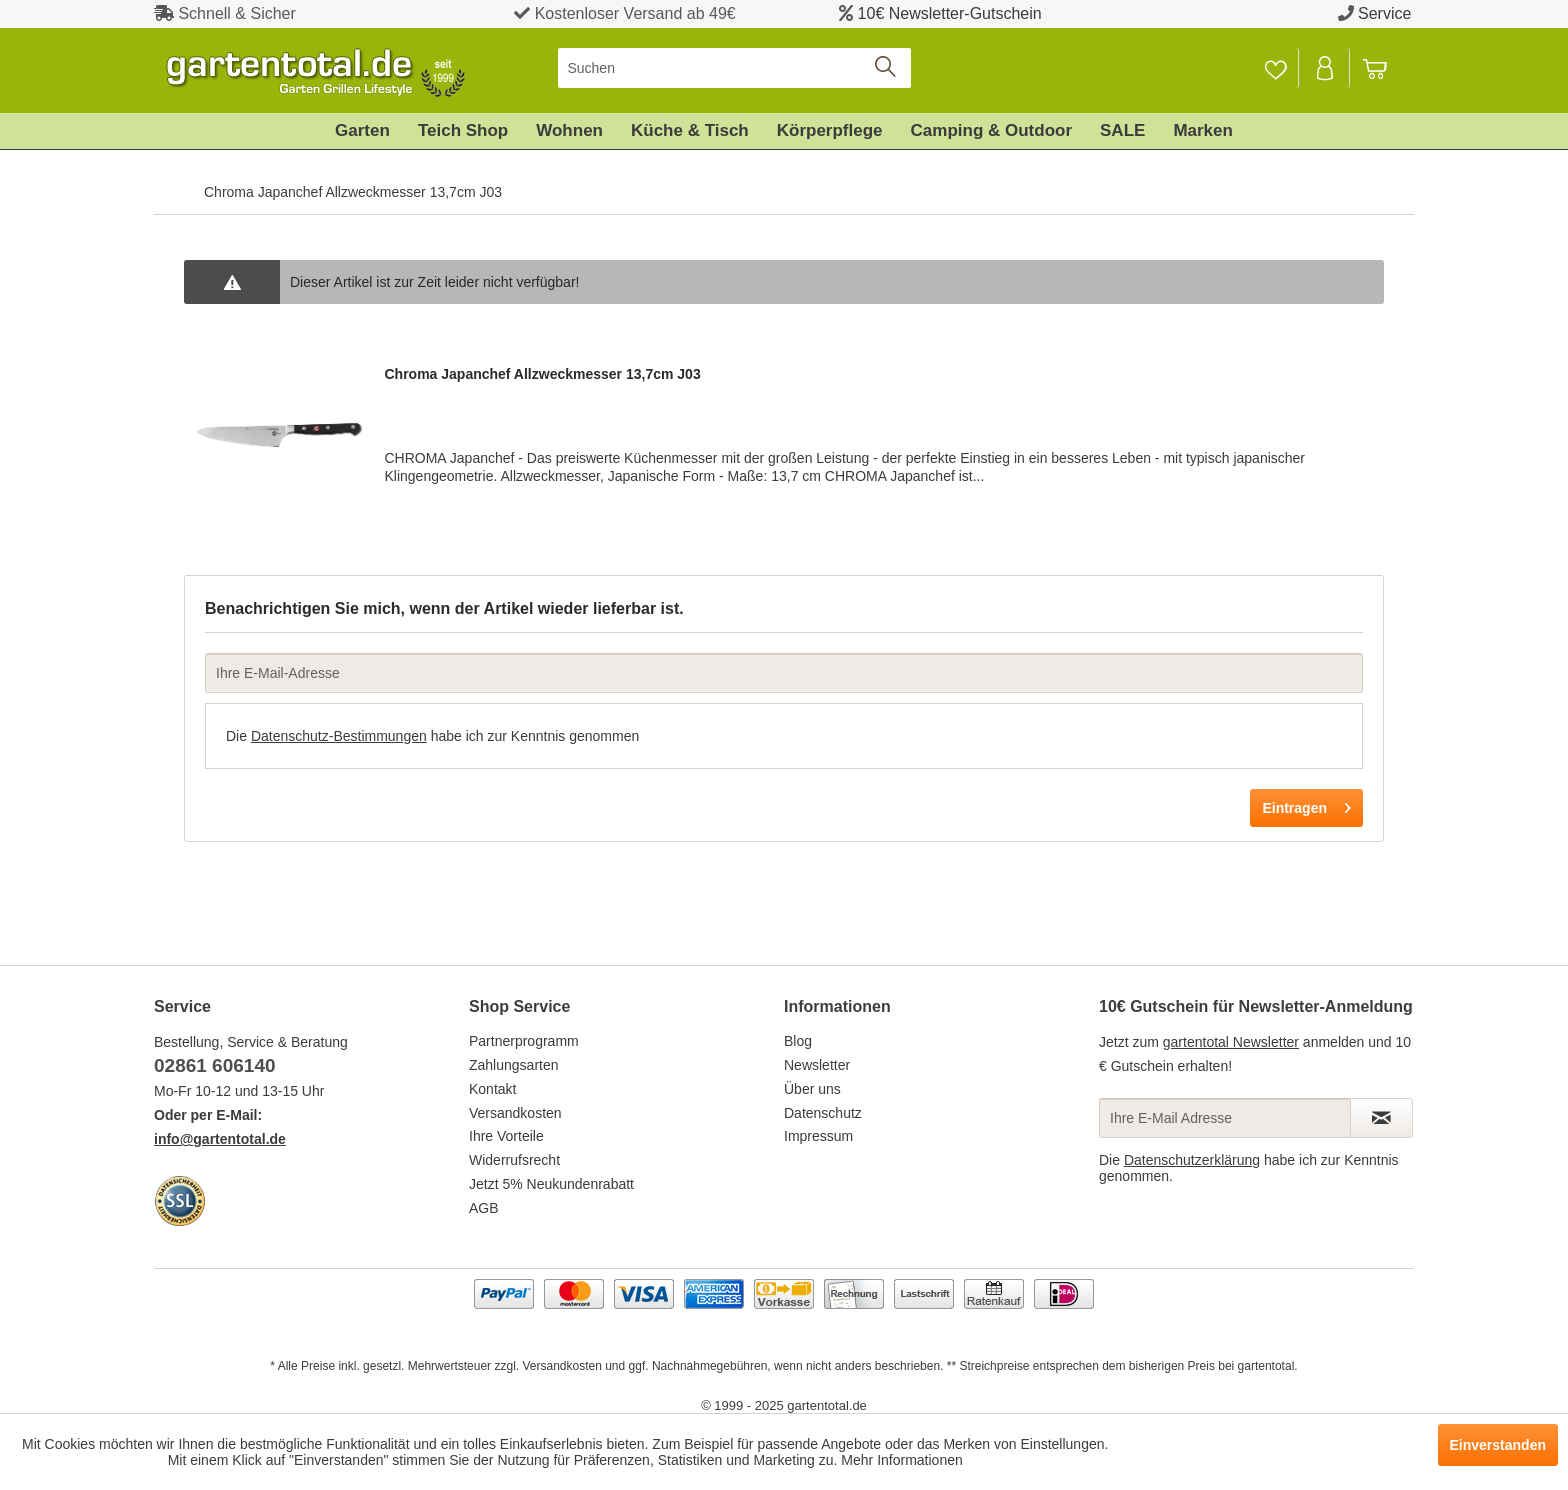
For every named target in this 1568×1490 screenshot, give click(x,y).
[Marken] (1203, 131)
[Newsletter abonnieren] (1381, 1118)
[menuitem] (734, 68)
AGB (484, 1208)
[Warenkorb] (1384, 68)
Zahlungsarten (514, 1065)
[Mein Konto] (1326, 68)
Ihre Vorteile (506, 1136)
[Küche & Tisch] (690, 131)
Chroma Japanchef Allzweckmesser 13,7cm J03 (542, 374)
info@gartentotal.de (220, 1139)
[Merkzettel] (1275, 68)
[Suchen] (734, 68)
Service (1384, 13)
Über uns (812, 1089)
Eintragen (1306, 804)
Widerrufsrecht (514, 1160)
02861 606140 (215, 1065)
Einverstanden (1498, 1445)
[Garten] (362, 131)
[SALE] (1122, 131)
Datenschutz (823, 1113)
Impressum (818, 1136)
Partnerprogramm (524, 1041)
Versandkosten (515, 1113)
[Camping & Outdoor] (991, 131)
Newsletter (817, 1065)
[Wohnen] (569, 131)
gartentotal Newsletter (1231, 1042)
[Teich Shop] (463, 131)
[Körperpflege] (830, 131)
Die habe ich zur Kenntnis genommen (432, 736)
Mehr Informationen (901, 1460)
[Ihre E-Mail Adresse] (1225, 1118)
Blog (798, 1041)
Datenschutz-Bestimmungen (339, 736)
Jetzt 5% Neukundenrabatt (551, 1184)
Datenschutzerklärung (1192, 1160)
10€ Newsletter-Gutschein (950, 13)
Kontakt (492, 1089)
